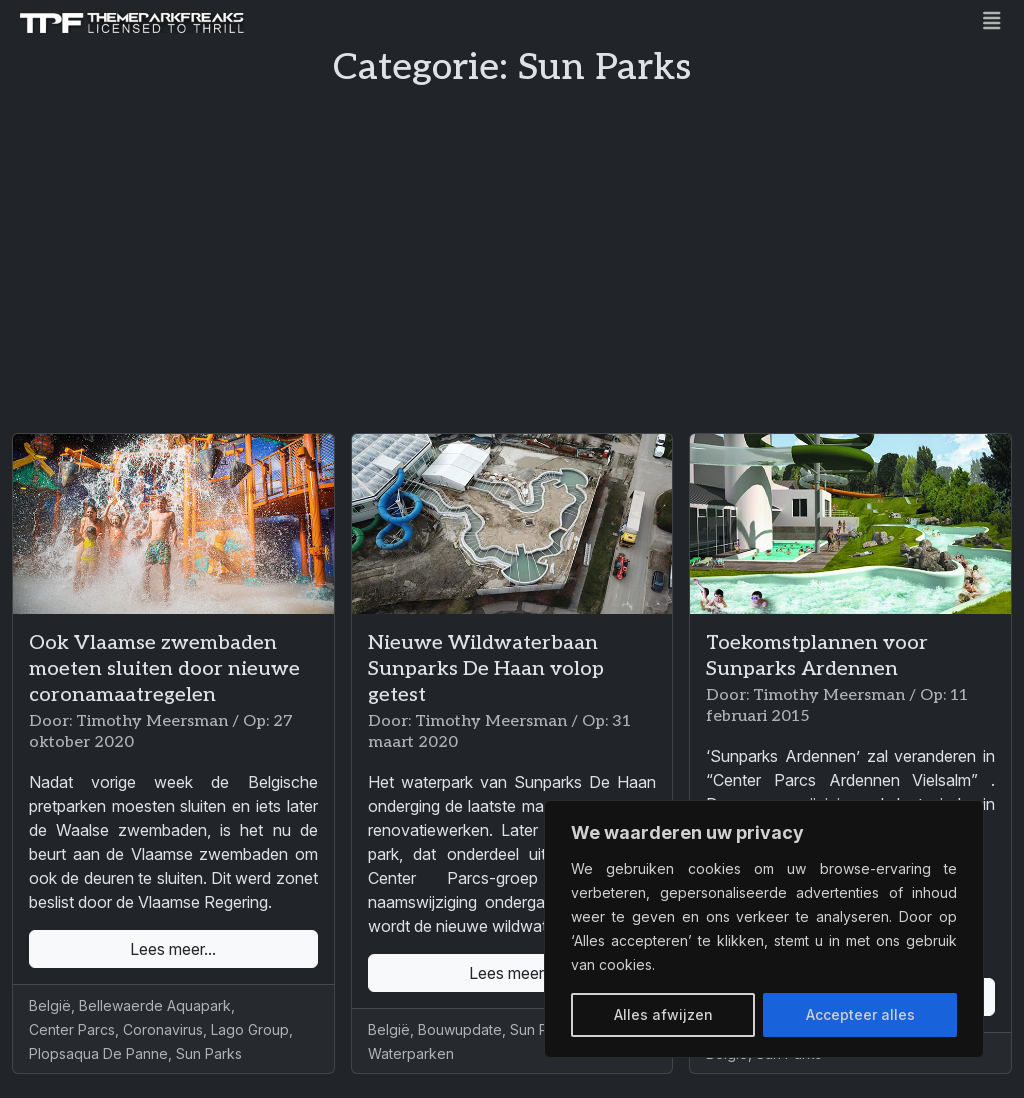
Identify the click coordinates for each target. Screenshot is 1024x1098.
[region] (764, 929)
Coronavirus (163, 1029)
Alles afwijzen (663, 1014)
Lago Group (250, 1029)
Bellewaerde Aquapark (155, 1005)
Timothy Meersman (152, 721)
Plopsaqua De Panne (98, 1053)
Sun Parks (209, 1053)
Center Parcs (72, 1029)
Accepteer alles (860, 1014)
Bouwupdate (460, 1029)
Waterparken (411, 1053)
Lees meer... (173, 949)
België (50, 1005)
